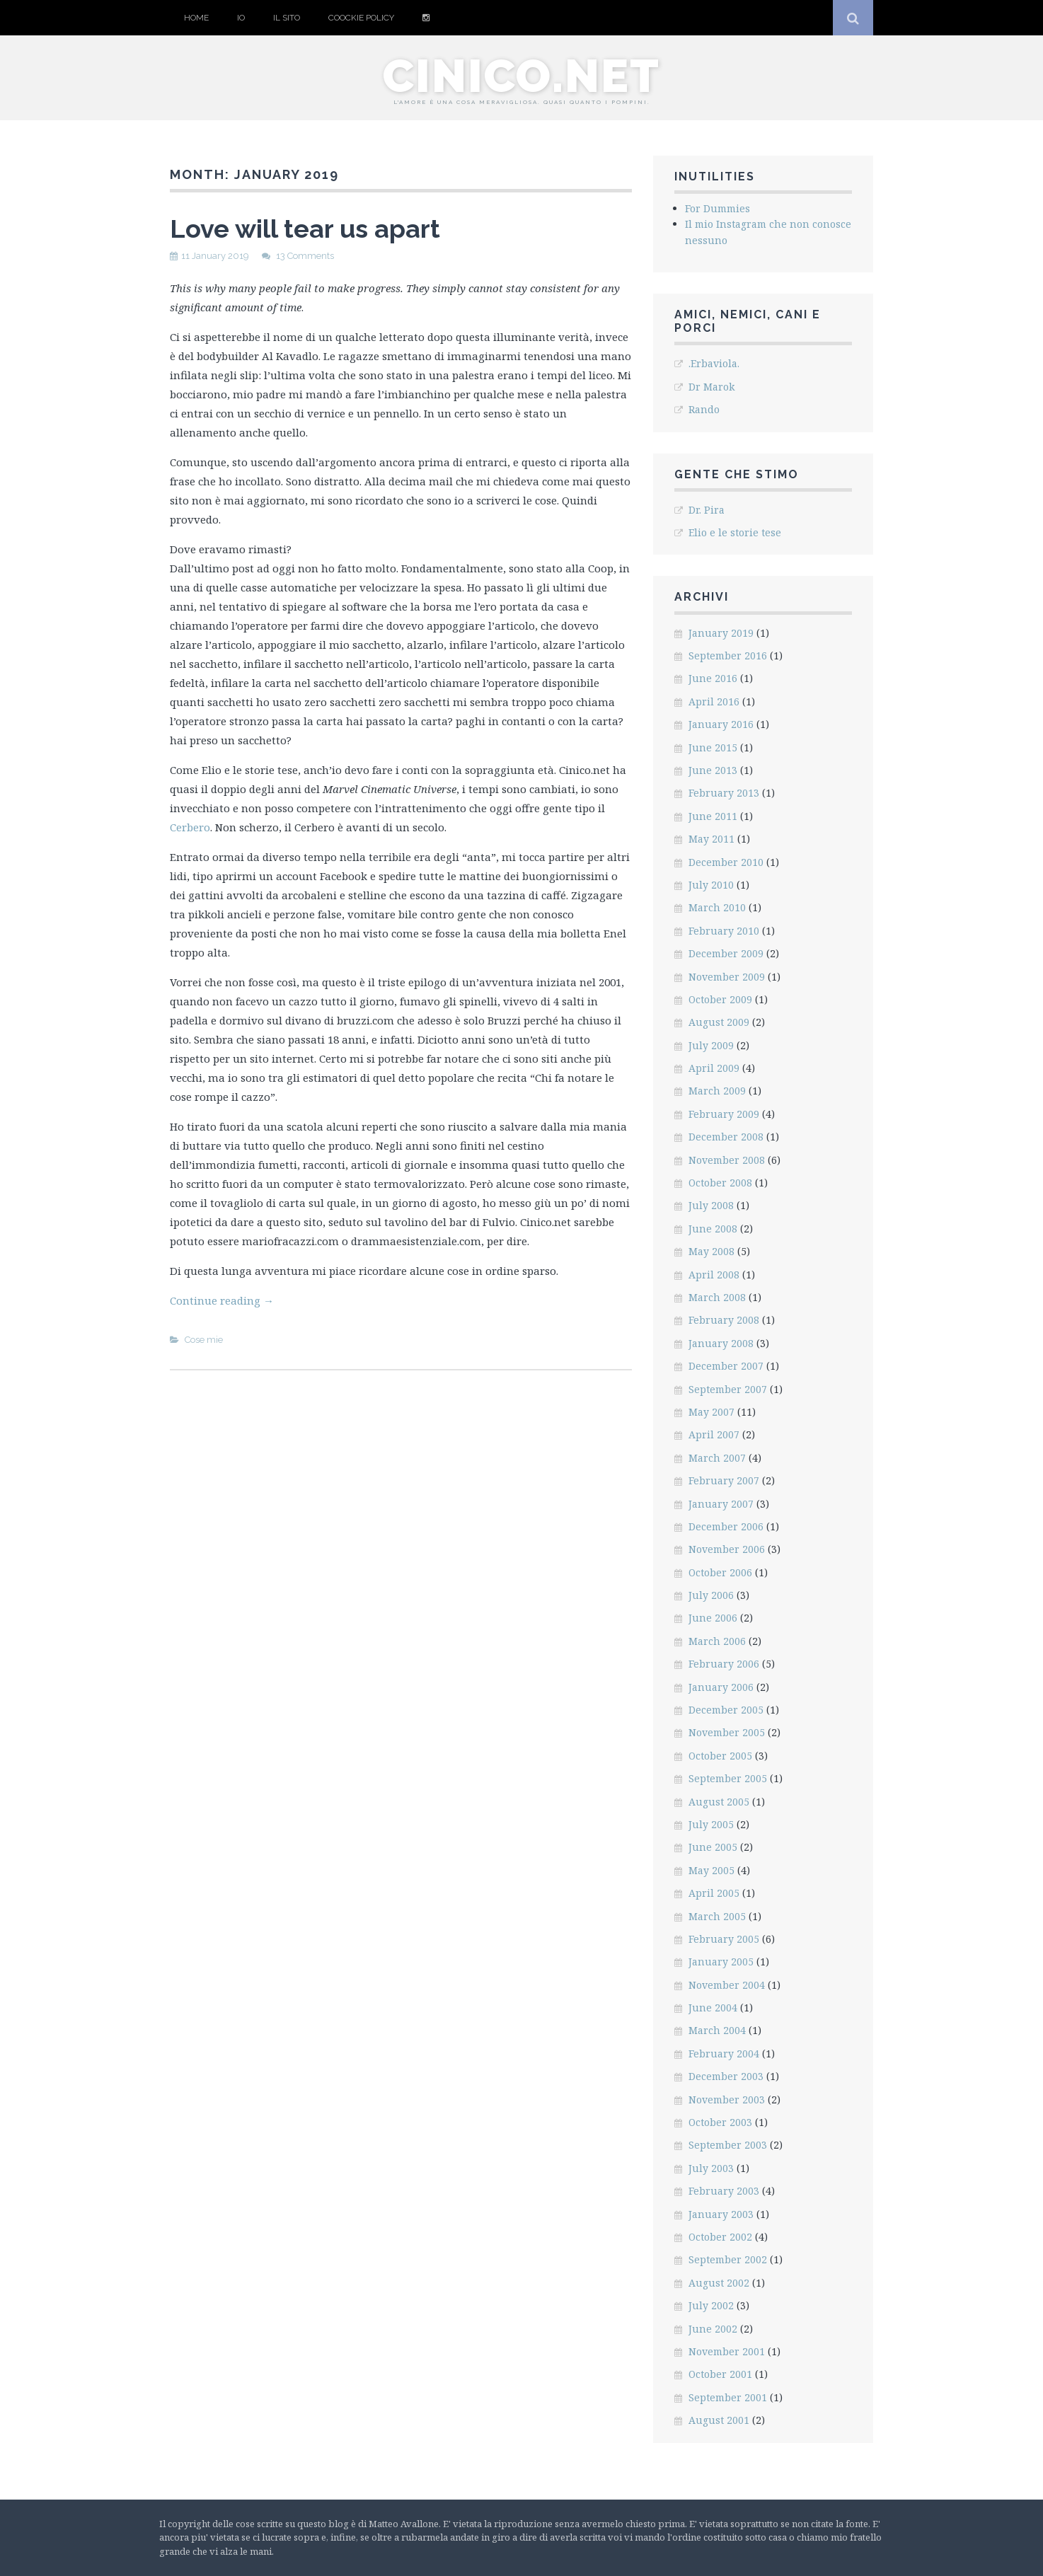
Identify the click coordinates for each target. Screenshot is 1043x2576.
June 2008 (712, 1228)
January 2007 (721, 1504)
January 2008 (721, 1343)
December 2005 (725, 1709)
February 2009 (723, 1114)
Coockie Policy (361, 18)
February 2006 (723, 1663)
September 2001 (727, 2397)
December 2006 (725, 1526)
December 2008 (725, 1136)
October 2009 (720, 999)
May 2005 (711, 1870)
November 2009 (726, 976)
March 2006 (717, 1641)
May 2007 (711, 1412)
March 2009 (717, 1090)
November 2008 (726, 1160)
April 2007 (713, 1434)
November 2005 (726, 1732)
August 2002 (718, 2282)
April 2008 (713, 1274)
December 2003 (725, 2076)
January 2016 (721, 724)
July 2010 (711, 884)
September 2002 (727, 2259)
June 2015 (712, 747)
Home (196, 18)
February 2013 (723, 792)
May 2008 (711, 1251)
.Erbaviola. (713, 363)
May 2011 (711, 838)
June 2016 (712, 678)
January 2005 (721, 1961)
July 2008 (711, 1205)
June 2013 (712, 770)
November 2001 (726, 2351)
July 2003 (711, 2168)
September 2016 (727, 655)
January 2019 (721, 633)
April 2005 (713, 1893)
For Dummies (717, 208)
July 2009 (711, 1045)
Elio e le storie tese (734, 532)
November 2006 (726, 1549)
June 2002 (712, 2328)
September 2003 (727, 2145)
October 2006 (720, 1572)
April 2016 (713, 701)
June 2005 (712, 1847)
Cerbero (190, 827)
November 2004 (726, 1985)
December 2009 (725, 953)
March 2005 (717, 1916)
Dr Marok (711, 386)
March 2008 (717, 1297)
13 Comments (305, 255)
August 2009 (718, 1022)
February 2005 (723, 1939)
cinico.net (521, 76)
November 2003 (726, 2099)
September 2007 (727, 1389)
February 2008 (723, 1320)
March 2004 (717, 2030)
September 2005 (727, 1778)
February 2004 (723, 2053)
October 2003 (720, 2122)
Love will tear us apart (305, 228)
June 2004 (712, 2007)
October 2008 (720, 1182)
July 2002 (711, 2305)
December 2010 (725, 862)
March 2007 (717, 1458)
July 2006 (711, 1595)
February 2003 (723, 2190)
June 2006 (712, 1617)
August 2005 (718, 1801)
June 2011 (712, 816)
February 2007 (723, 1480)
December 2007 (725, 1366)
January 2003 (721, 2214)
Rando (704, 409)
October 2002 (720, 2236)
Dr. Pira (706, 509)
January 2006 (721, 1687)
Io (241, 18)
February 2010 (723, 930)
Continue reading (222, 1300)
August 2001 (718, 2420)
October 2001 (720, 2374)
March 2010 (717, 907)
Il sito (286, 18)
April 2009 (713, 1068)
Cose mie (204, 1339)
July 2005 (711, 1824)
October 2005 (720, 1755)
